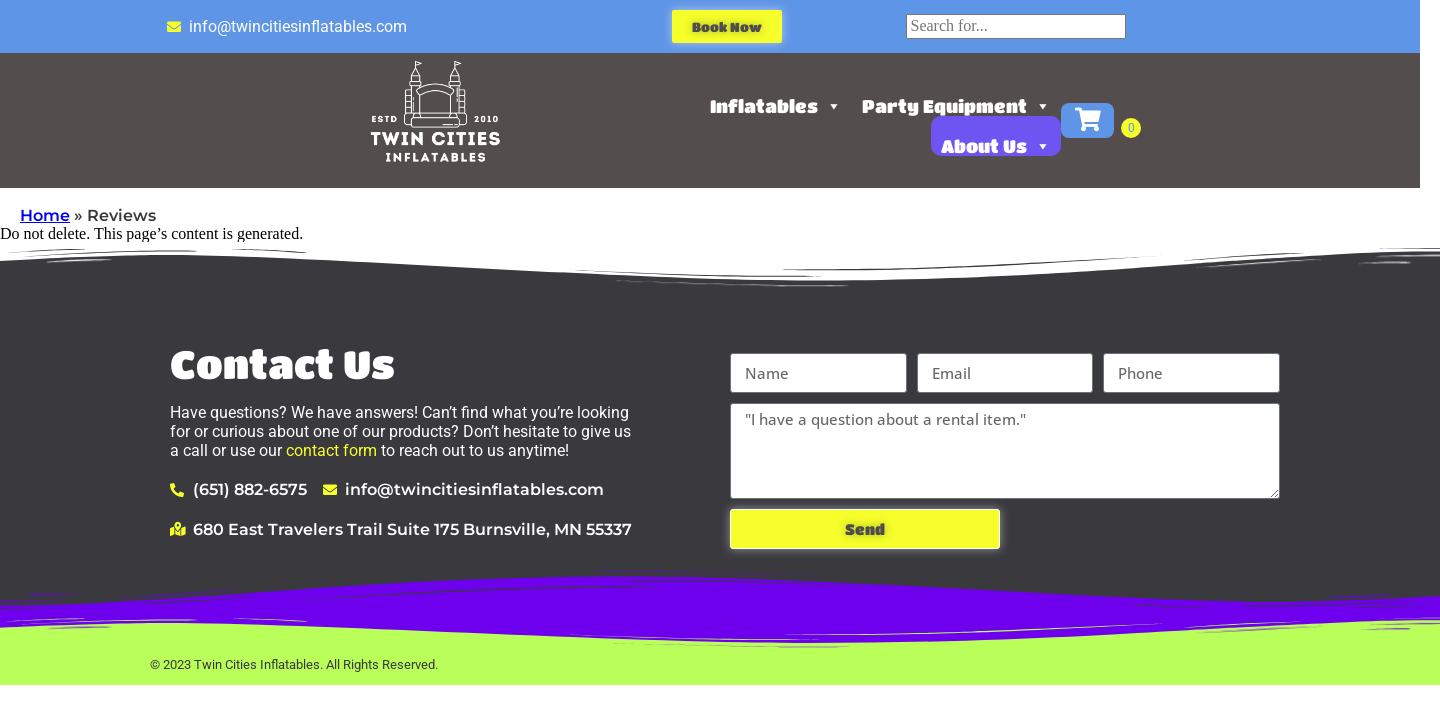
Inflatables (786, 106)
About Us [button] (1006, 146)
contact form (331, 450)
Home (45, 215)
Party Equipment (966, 106)
